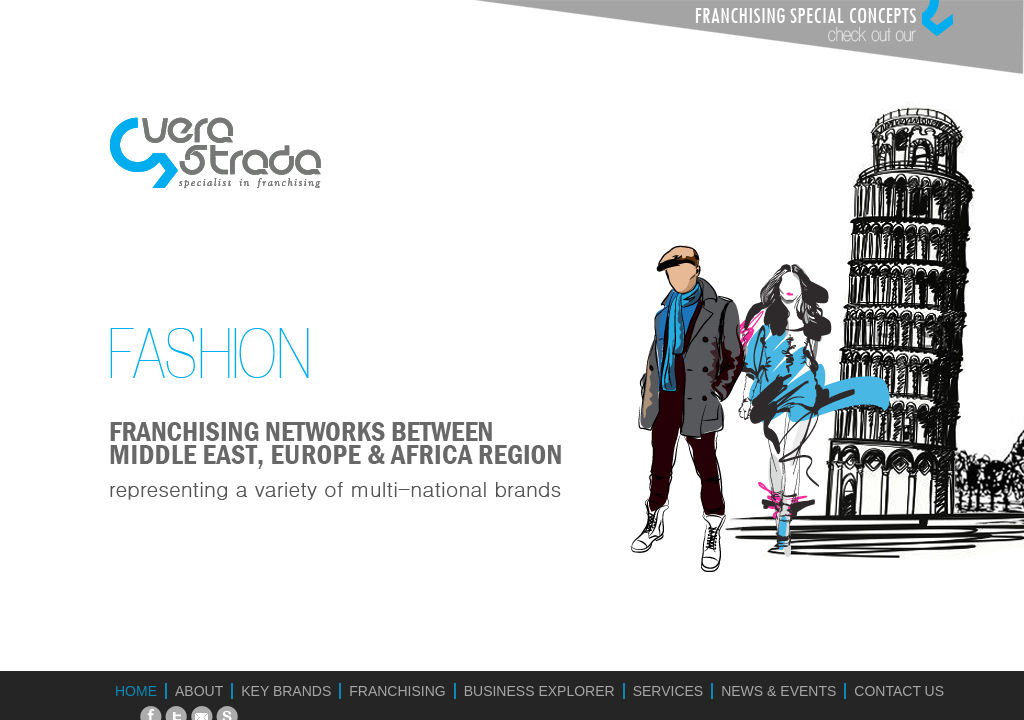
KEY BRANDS (286, 691)
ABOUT (199, 691)
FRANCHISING (397, 691)
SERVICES (668, 691)
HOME (136, 691)
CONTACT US (899, 691)
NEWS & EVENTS (778, 691)
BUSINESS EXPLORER (539, 691)
